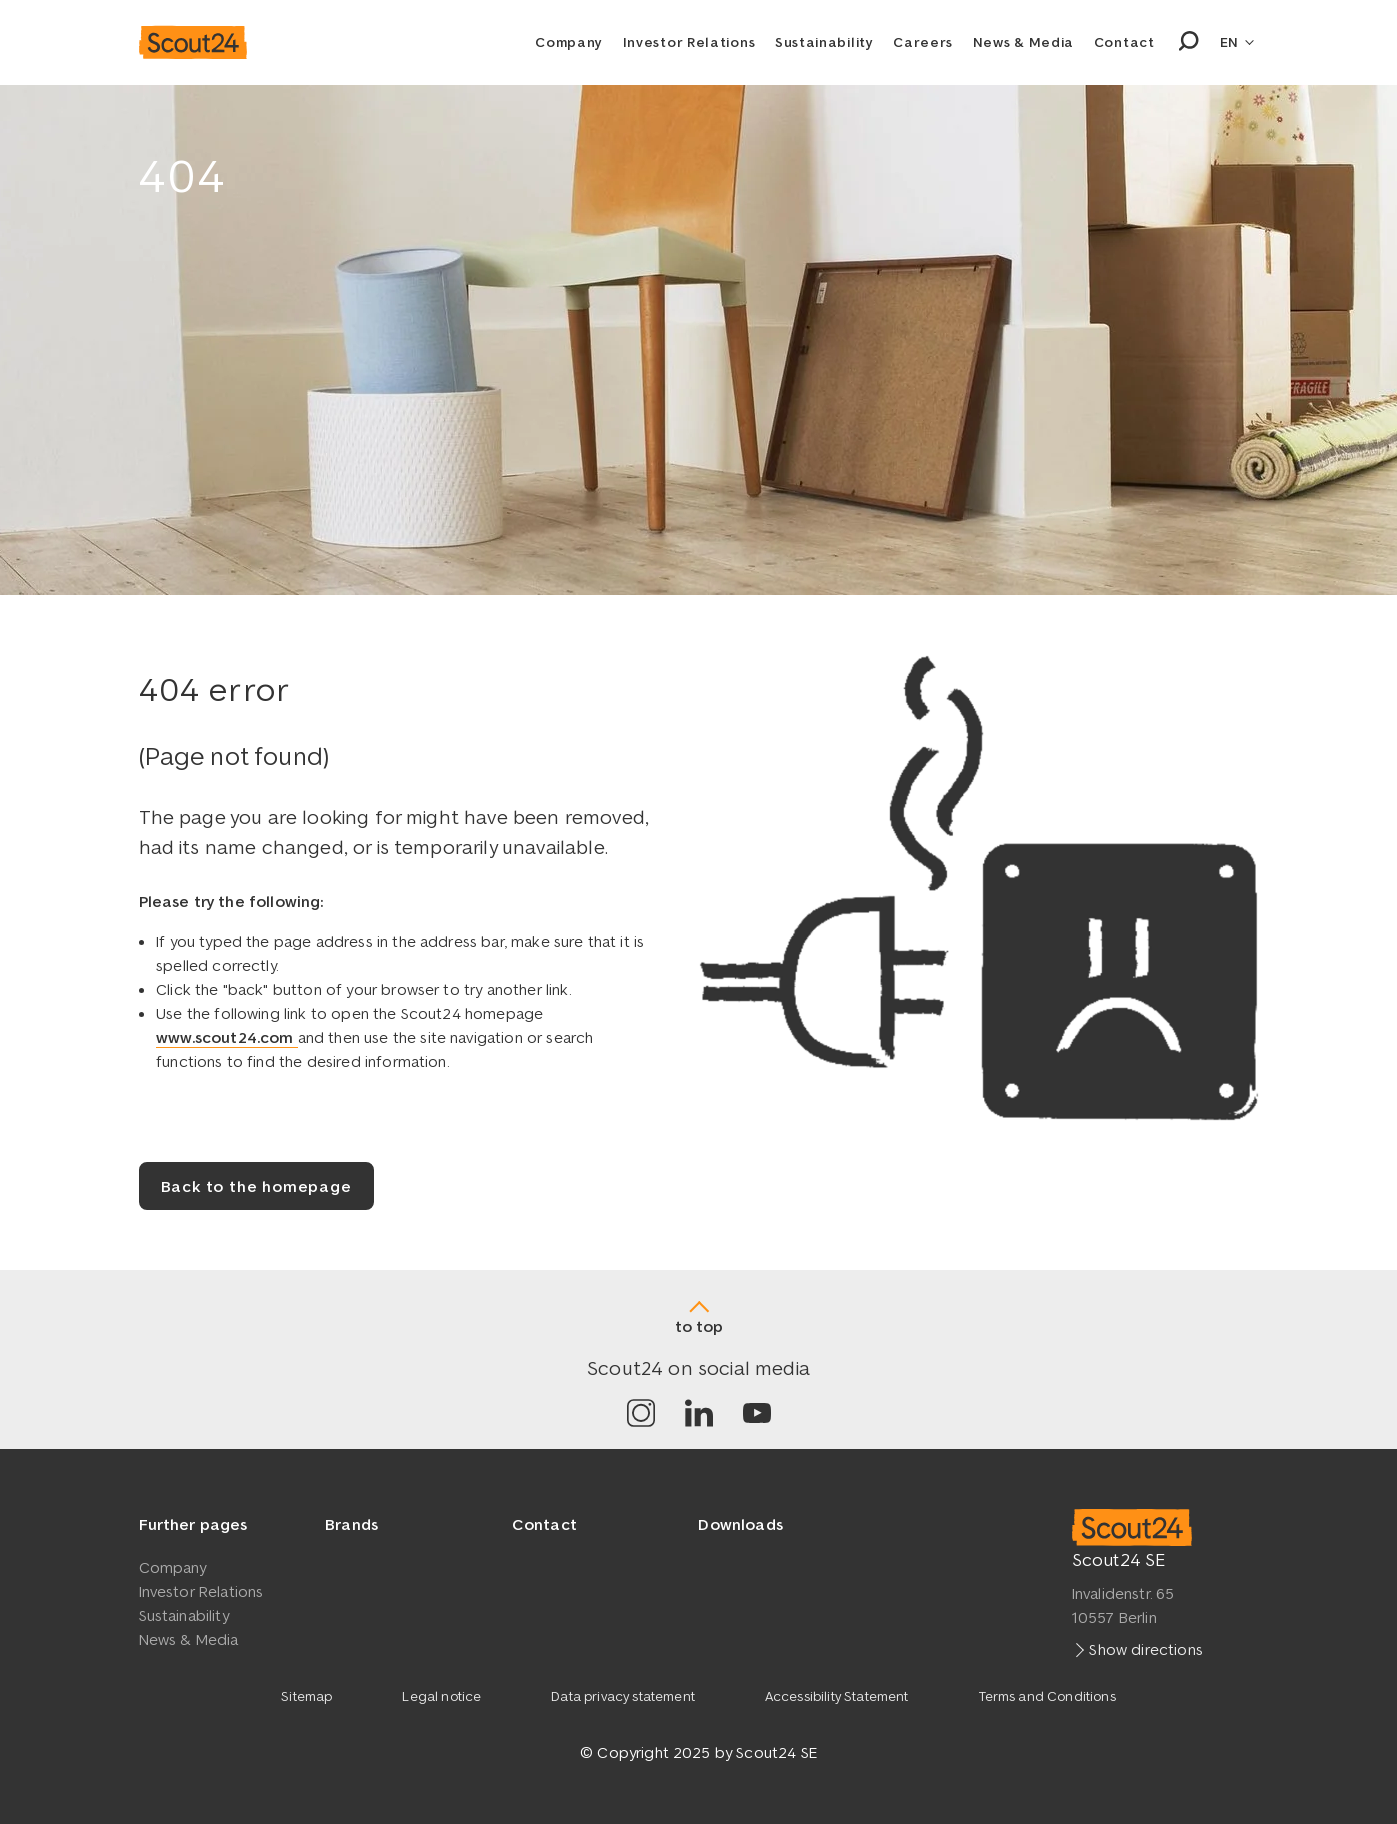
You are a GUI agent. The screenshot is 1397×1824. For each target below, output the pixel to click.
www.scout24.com (227, 1037)
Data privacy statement (623, 1696)
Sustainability (824, 42)
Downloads (740, 1524)
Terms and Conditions (1047, 1696)
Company (569, 42)
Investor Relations (689, 42)
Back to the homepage (256, 1186)
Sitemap (306, 1696)
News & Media (1023, 42)
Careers (923, 42)
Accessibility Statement (837, 1696)
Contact (1124, 42)
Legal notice (441, 1696)
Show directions (1145, 1648)
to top (699, 1326)
